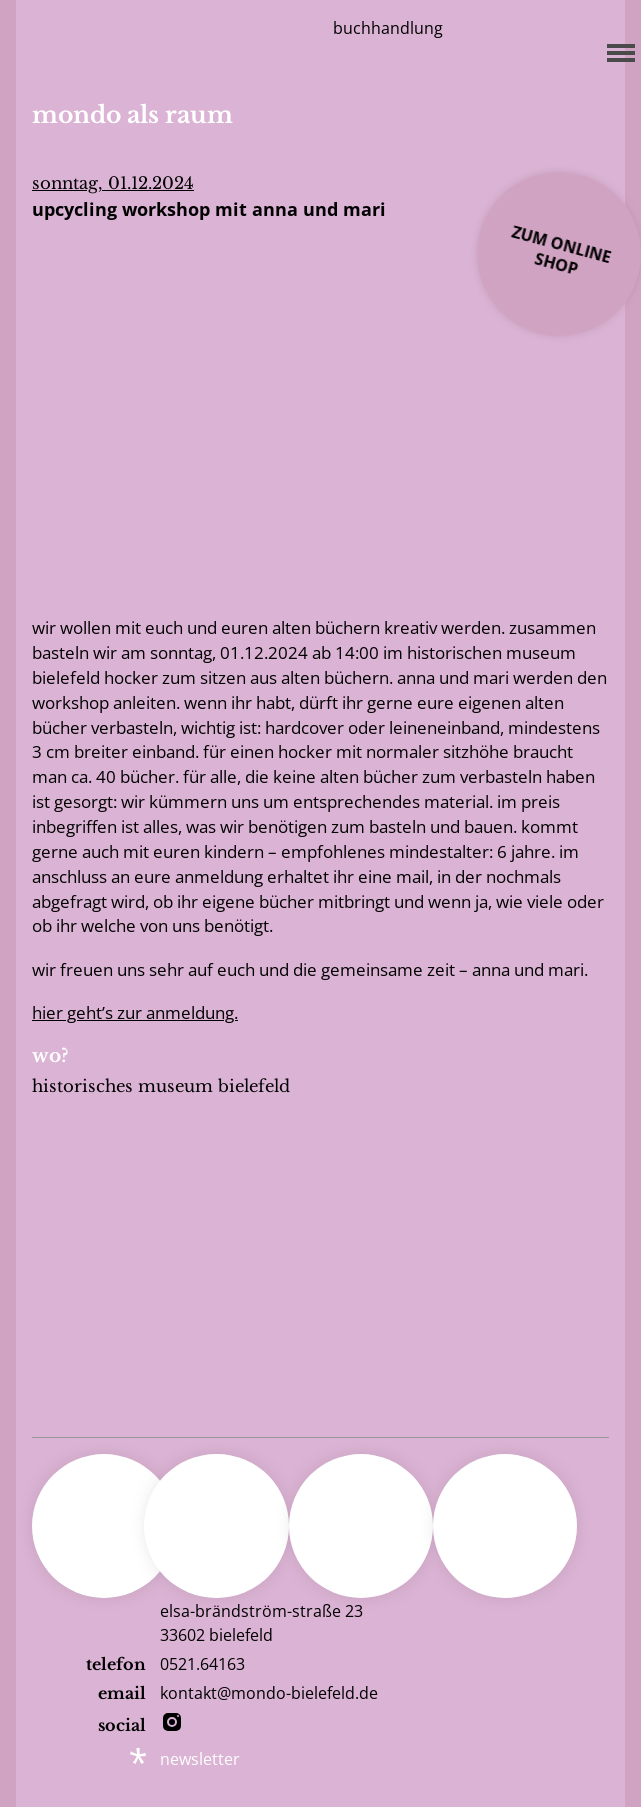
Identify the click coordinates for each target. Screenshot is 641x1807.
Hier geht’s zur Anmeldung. (135, 1012)
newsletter (200, 1759)
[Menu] (615, 50)
